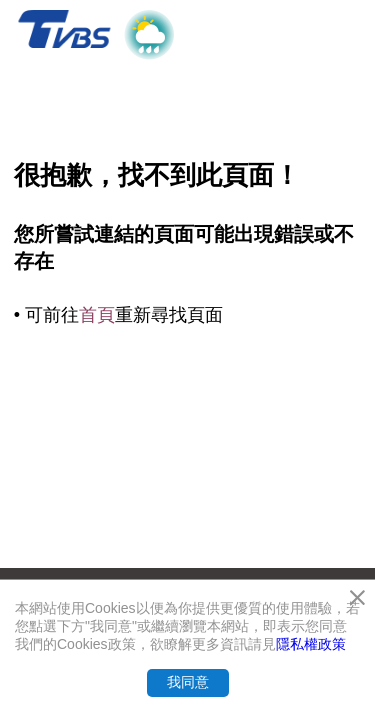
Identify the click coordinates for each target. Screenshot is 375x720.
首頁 (97, 315)
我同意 (188, 682)
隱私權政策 (311, 644)
